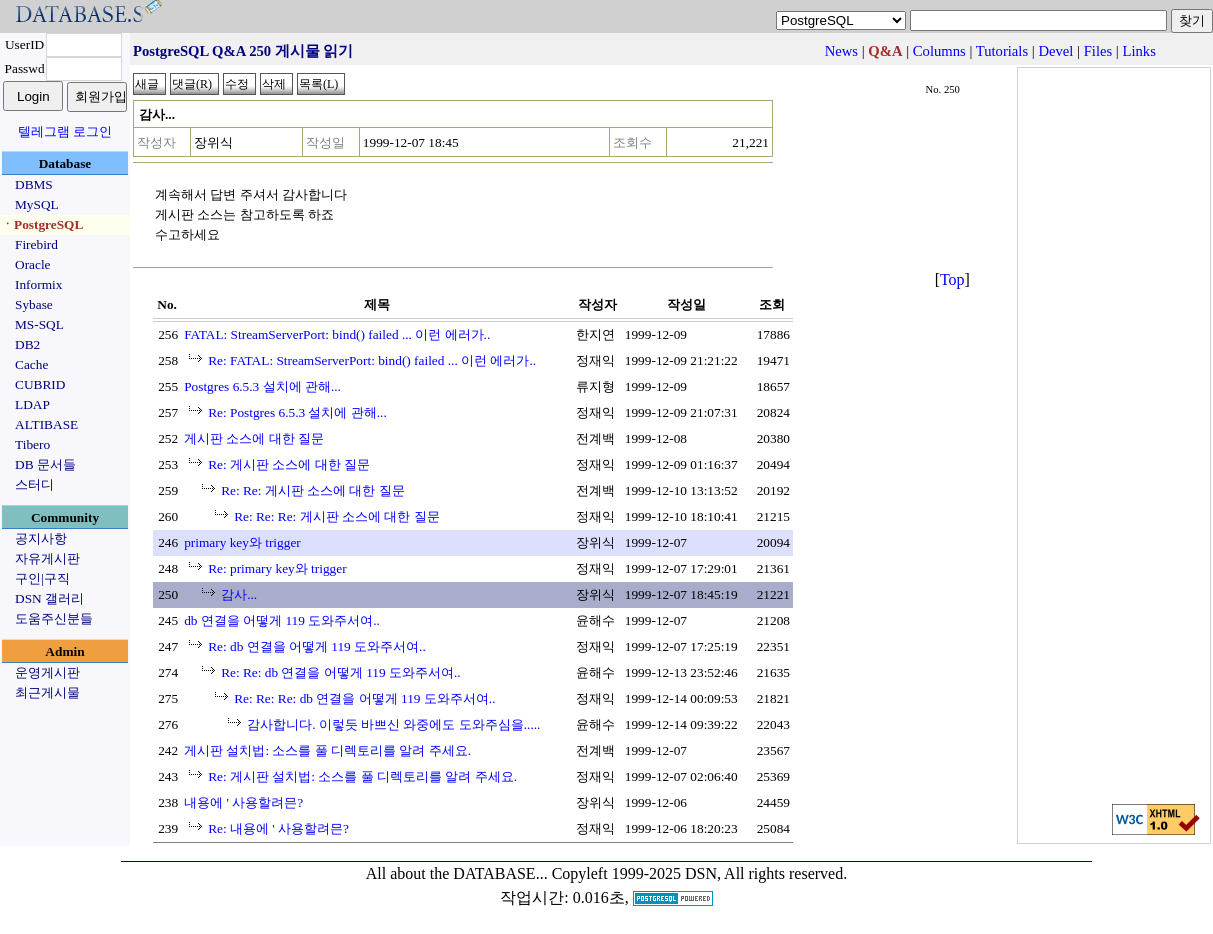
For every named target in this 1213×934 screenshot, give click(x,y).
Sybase (34, 304)
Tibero (32, 444)
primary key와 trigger (242, 542)
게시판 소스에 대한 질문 (254, 438)
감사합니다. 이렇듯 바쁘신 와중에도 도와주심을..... (393, 724)
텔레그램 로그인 (65, 131)
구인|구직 (42, 578)
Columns (939, 51)
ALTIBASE (46, 424)
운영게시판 (47, 672)
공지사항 (41, 538)
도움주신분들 (54, 618)
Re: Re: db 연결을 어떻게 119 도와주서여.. (341, 672)
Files (1098, 51)
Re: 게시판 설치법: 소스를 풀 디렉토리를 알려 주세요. (362, 776)
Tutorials (1002, 51)
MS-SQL (39, 324)
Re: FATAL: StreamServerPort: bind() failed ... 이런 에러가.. (372, 360)
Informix (38, 284)
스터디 (34, 484)
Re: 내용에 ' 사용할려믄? (278, 828)
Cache (31, 364)
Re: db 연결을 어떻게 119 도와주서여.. (317, 646)
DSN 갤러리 (49, 598)
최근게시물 (47, 692)
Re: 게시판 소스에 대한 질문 (289, 464)
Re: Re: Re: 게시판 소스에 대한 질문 (337, 516)
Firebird (36, 244)
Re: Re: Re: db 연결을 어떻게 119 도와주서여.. (364, 698)
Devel (1055, 51)
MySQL (37, 204)
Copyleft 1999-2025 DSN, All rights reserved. (700, 873)
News (841, 51)
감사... (239, 594)
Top (952, 279)
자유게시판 (47, 558)
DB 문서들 (45, 464)
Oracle (33, 264)
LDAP (32, 404)
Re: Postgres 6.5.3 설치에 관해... (297, 412)
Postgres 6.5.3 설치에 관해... (262, 386)
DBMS (34, 184)
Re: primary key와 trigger (277, 568)
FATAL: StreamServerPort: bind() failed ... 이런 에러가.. (337, 334)
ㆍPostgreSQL (42, 224)
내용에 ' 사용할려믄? (243, 802)
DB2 (27, 344)
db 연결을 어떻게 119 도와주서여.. (282, 620)
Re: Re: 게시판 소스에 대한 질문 (313, 490)
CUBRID (40, 384)
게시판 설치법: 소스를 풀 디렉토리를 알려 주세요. (327, 750)
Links (1138, 51)
